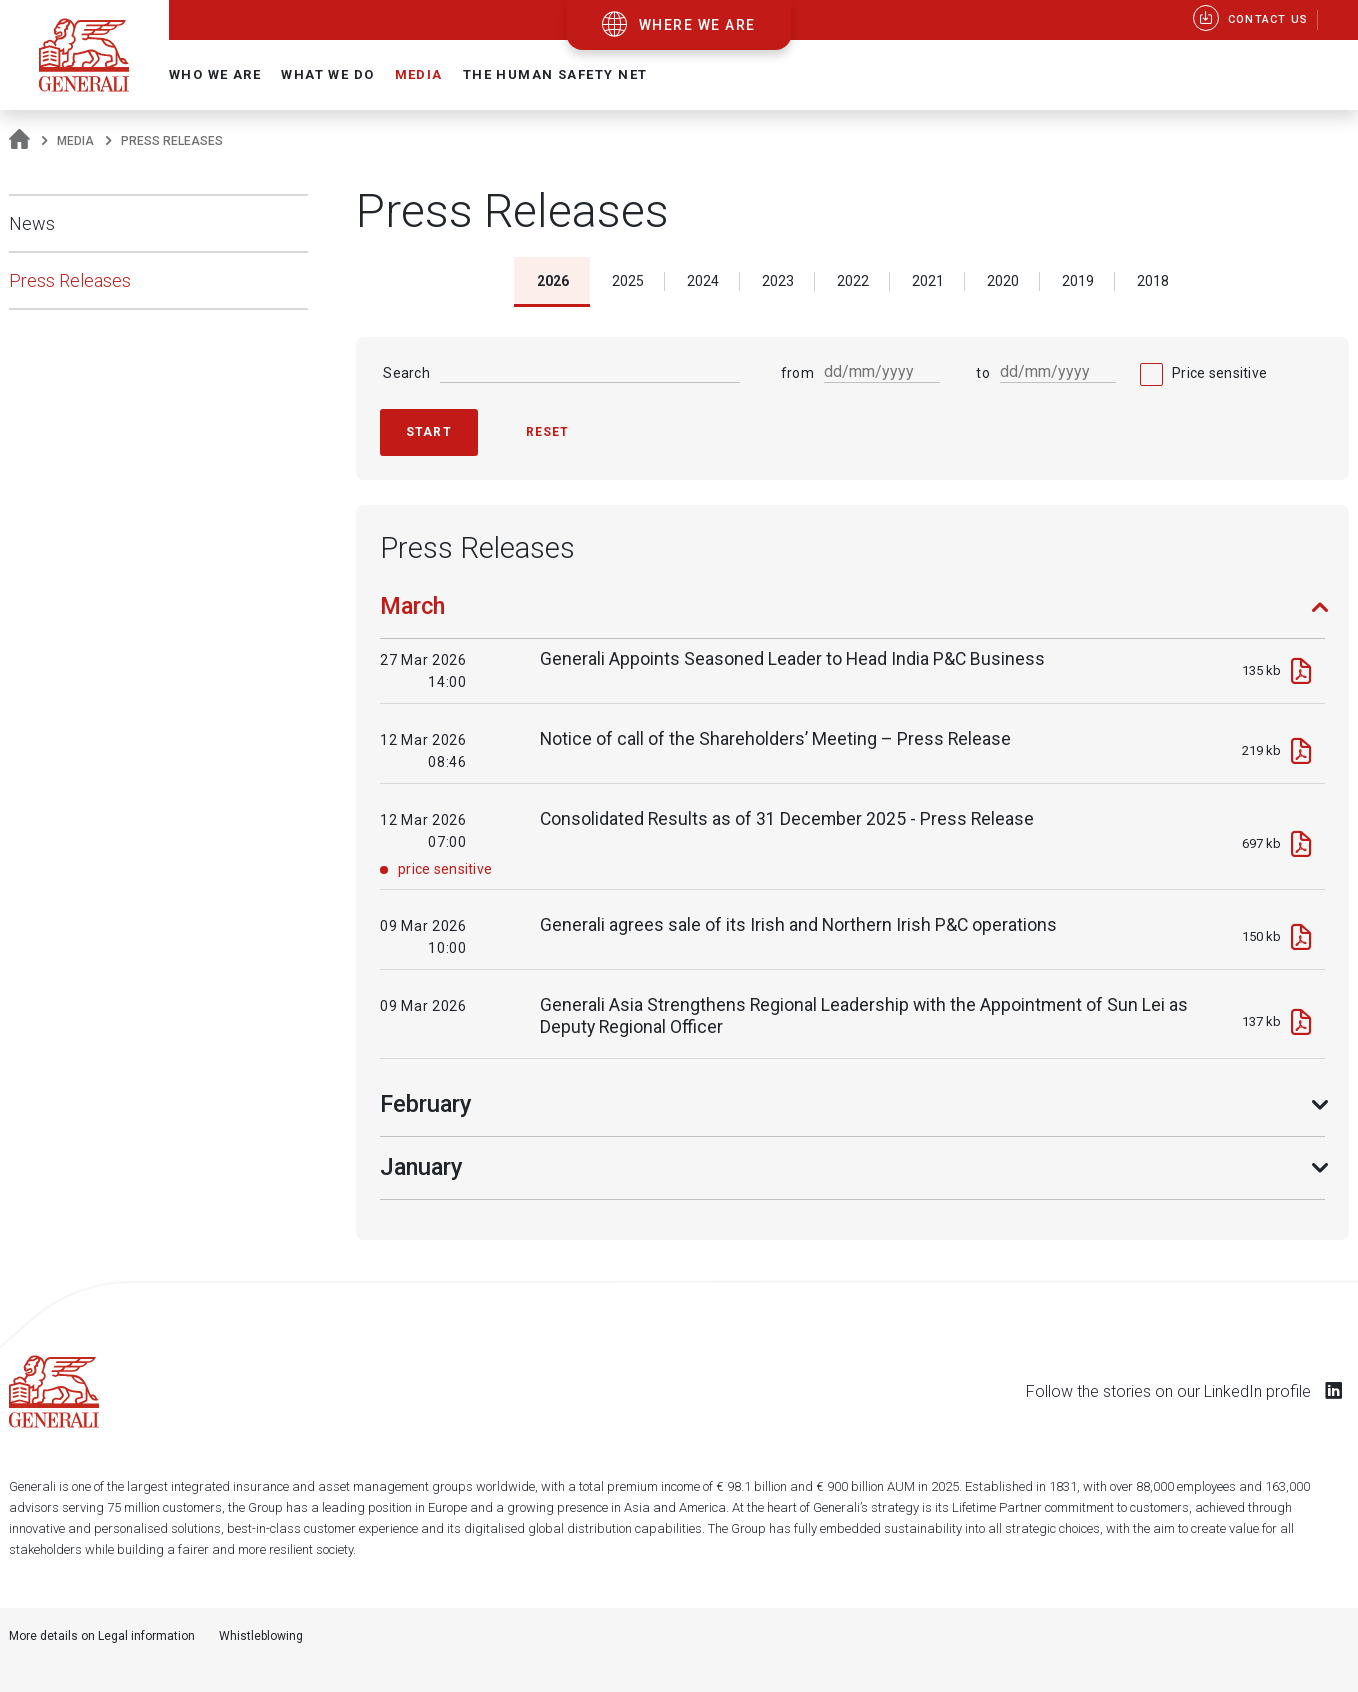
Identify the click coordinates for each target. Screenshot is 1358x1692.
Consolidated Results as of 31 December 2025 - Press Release (787, 819)
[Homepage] (19, 141)
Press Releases (70, 280)
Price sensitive (1219, 373)
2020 (1003, 281)
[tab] (852, 615)
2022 (853, 281)
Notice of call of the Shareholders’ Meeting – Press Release (775, 739)
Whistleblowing (261, 1636)
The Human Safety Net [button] (555, 74)
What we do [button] (327, 74)
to (983, 373)
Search (406, 373)
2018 (1153, 281)
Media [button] (419, 74)
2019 (1078, 281)
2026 (553, 281)
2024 (703, 281)
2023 (778, 281)
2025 (628, 281)
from (797, 373)
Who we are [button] (215, 74)
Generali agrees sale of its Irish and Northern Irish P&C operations (798, 925)
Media (75, 141)
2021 (928, 281)
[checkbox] (1203, 373)
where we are (697, 25)
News (32, 223)
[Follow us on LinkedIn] (1334, 1390)
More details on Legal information (102, 1636)
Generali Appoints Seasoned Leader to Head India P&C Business (792, 659)
